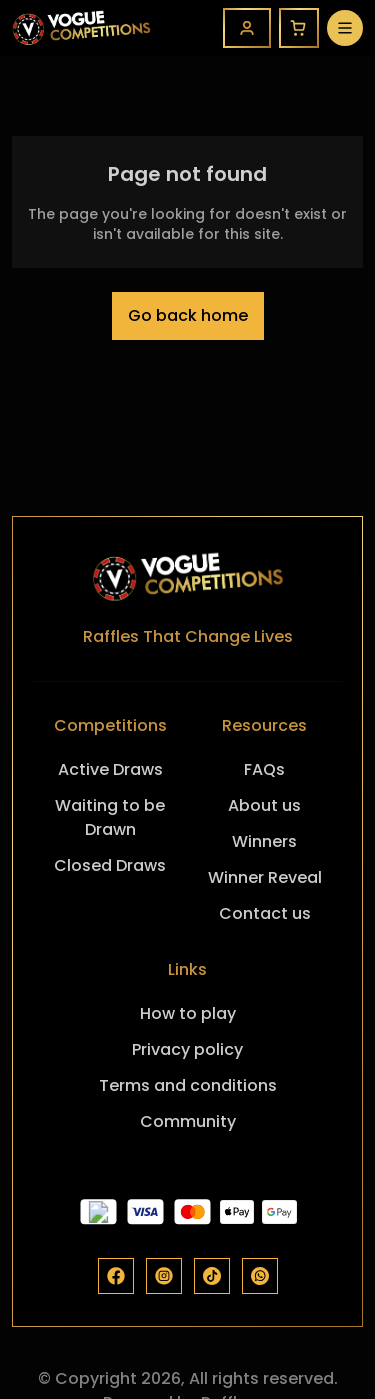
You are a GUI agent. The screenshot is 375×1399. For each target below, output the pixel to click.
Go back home (188, 315)
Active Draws (110, 769)
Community (188, 1121)
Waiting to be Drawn (110, 817)
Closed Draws (110, 865)
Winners (264, 841)
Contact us (265, 913)
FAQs (264, 769)
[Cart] (299, 28)
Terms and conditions (188, 1085)
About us (264, 805)
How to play (188, 1013)
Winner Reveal (265, 877)
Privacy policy (187, 1049)
